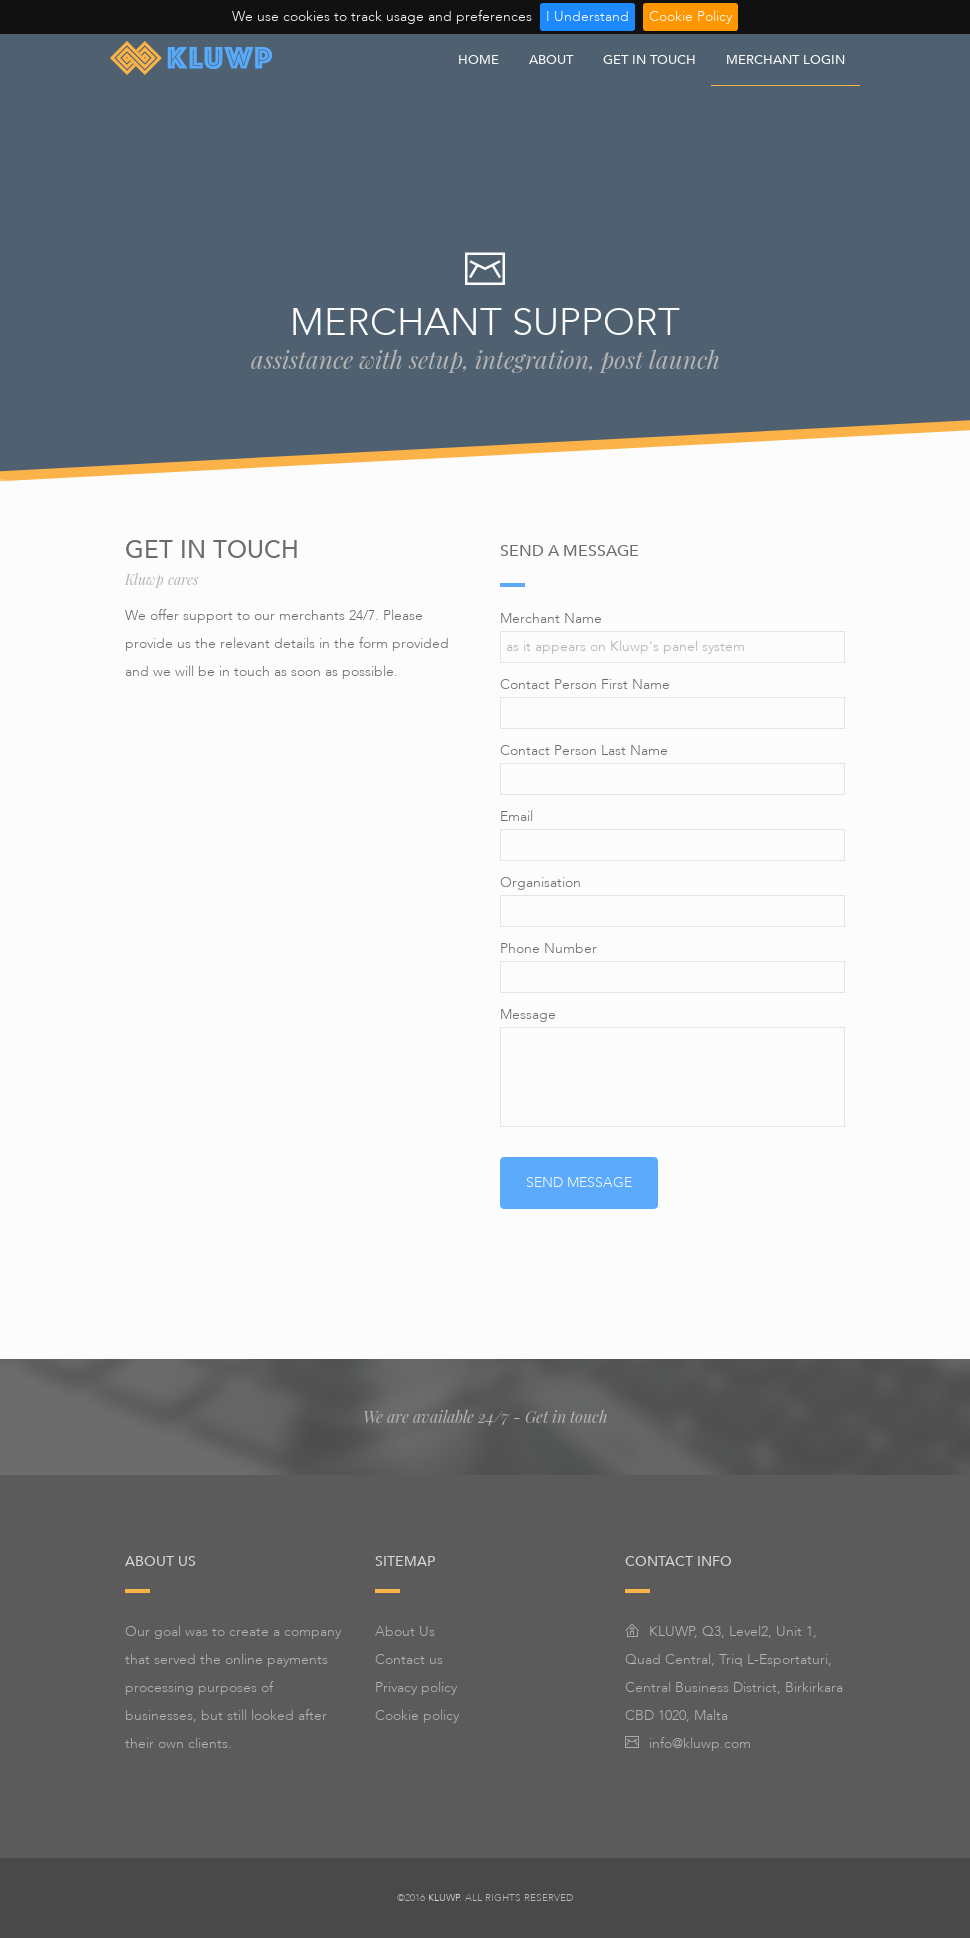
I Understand (587, 16)
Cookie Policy (690, 16)
